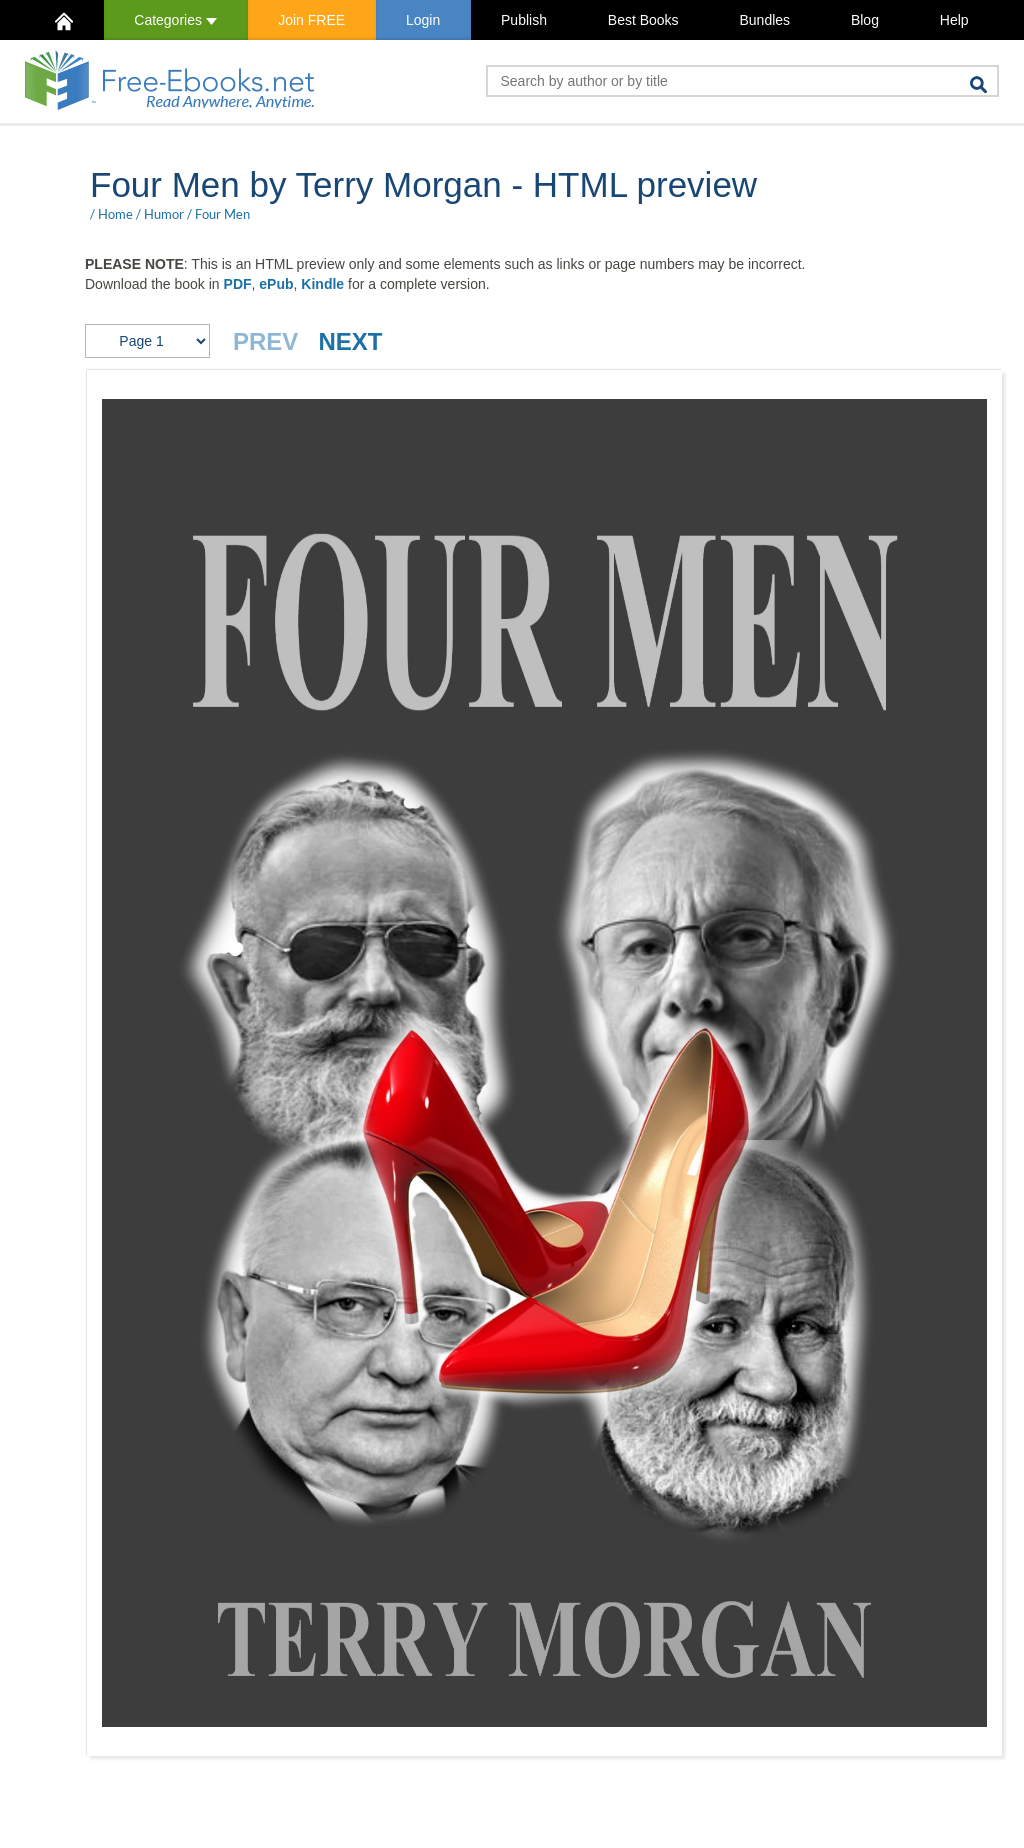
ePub (276, 284)
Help (954, 20)
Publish (524, 20)
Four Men (222, 214)
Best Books (643, 20)
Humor (164, 214)
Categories (175, 20)
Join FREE (311, 20)
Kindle (322, 284)
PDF (238, 284)
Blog (865, 20)
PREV (265, 341)
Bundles (764, 20)
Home (115, 214)
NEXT (350, 341)
